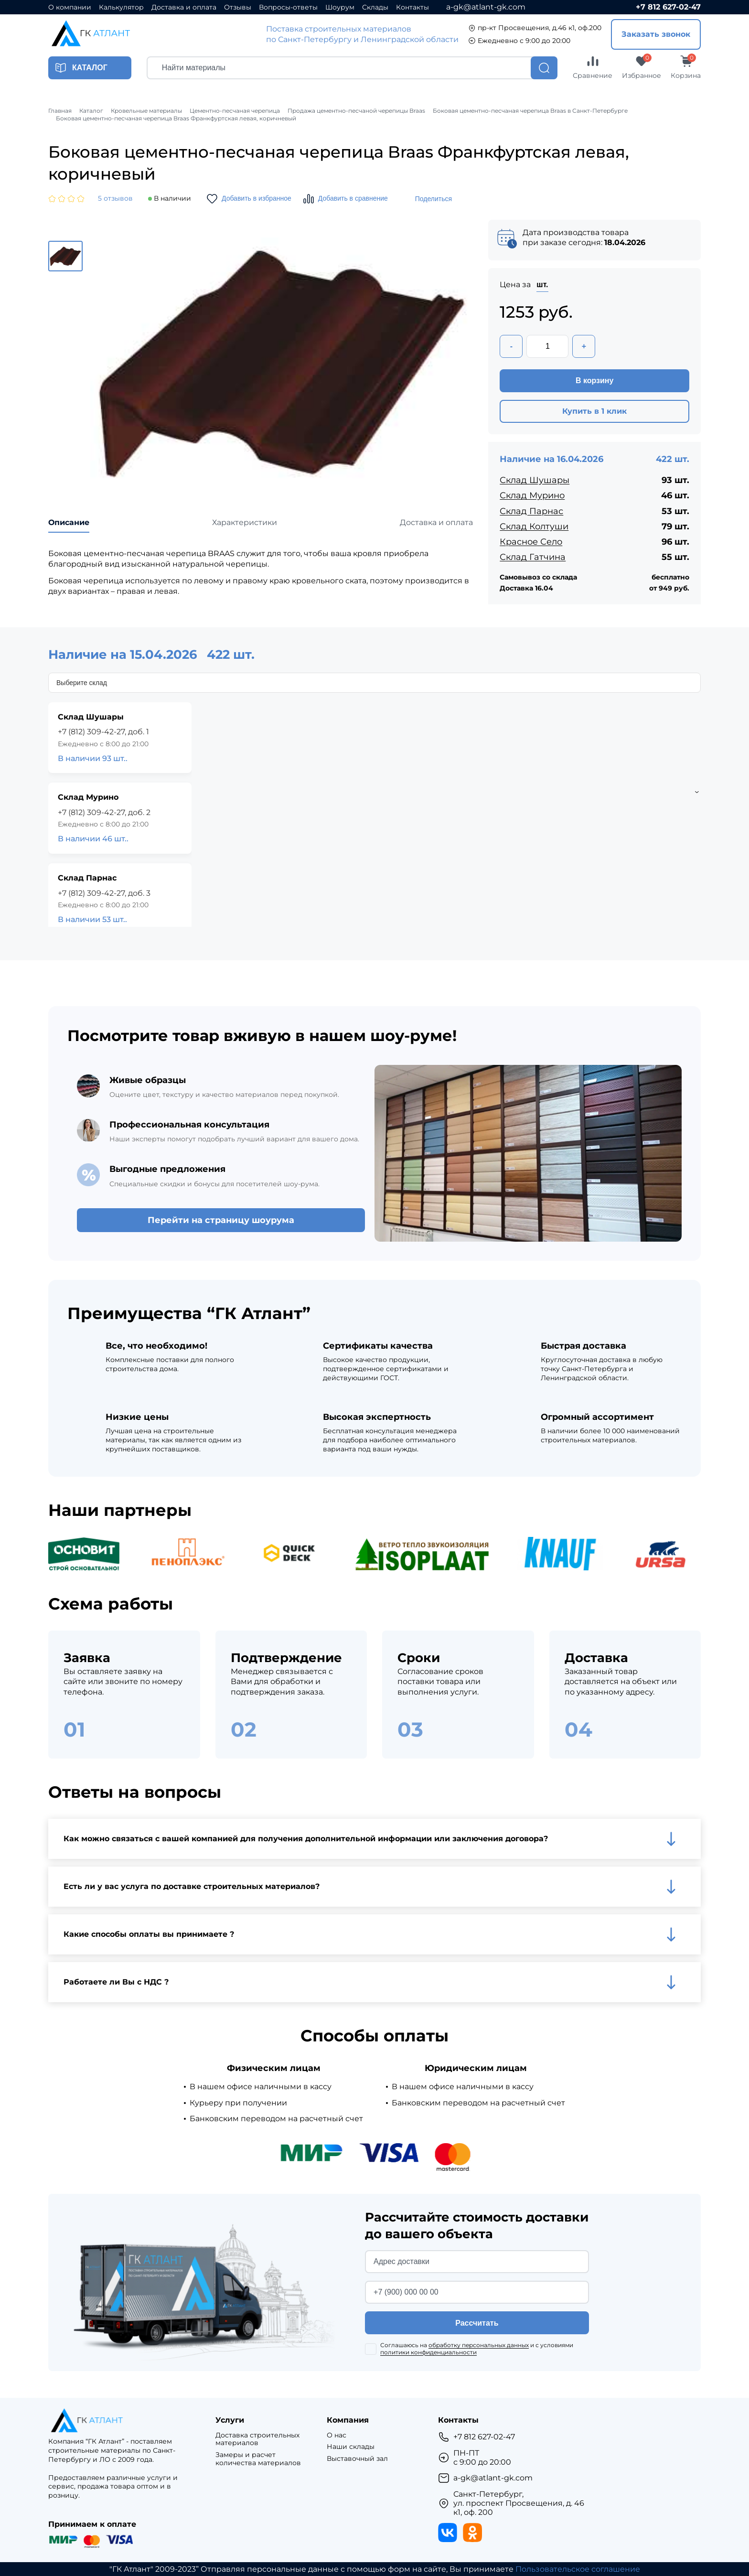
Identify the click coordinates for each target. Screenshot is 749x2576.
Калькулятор (121, 7)
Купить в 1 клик (594, 411)
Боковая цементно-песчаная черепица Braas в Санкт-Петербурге (530, 110)
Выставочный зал (357, 2459)
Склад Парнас (531, 511)
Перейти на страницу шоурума (221, 1220)
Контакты (412, 7)
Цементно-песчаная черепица (235, 110)
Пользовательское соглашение (577, 2569)
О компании (69, 7)
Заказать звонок (655, 34)
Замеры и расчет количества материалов (258, 2459)
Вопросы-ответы (288, 7)
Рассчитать (476, 2323)
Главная (60, 110)
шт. (542, 284)
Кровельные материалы (146, 110)
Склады (375, 7)
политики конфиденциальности (428, 2352)
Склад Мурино (532, 495)
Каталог (91, 110)
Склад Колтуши (534, 526)
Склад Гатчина (533, 557)
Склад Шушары (534, 480)
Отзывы (237, 7)
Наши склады (350, 2447)
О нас (336, 2435)
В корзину (594, 380)
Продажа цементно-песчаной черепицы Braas (356, 110)
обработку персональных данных (478, 2345)
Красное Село (531, 542)
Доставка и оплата (183, 7)
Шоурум (339, 7)
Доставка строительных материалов (257, 2439)
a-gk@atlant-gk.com (485, 6)
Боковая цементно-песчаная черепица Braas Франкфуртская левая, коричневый (176, 118)
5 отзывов (115, 198)
